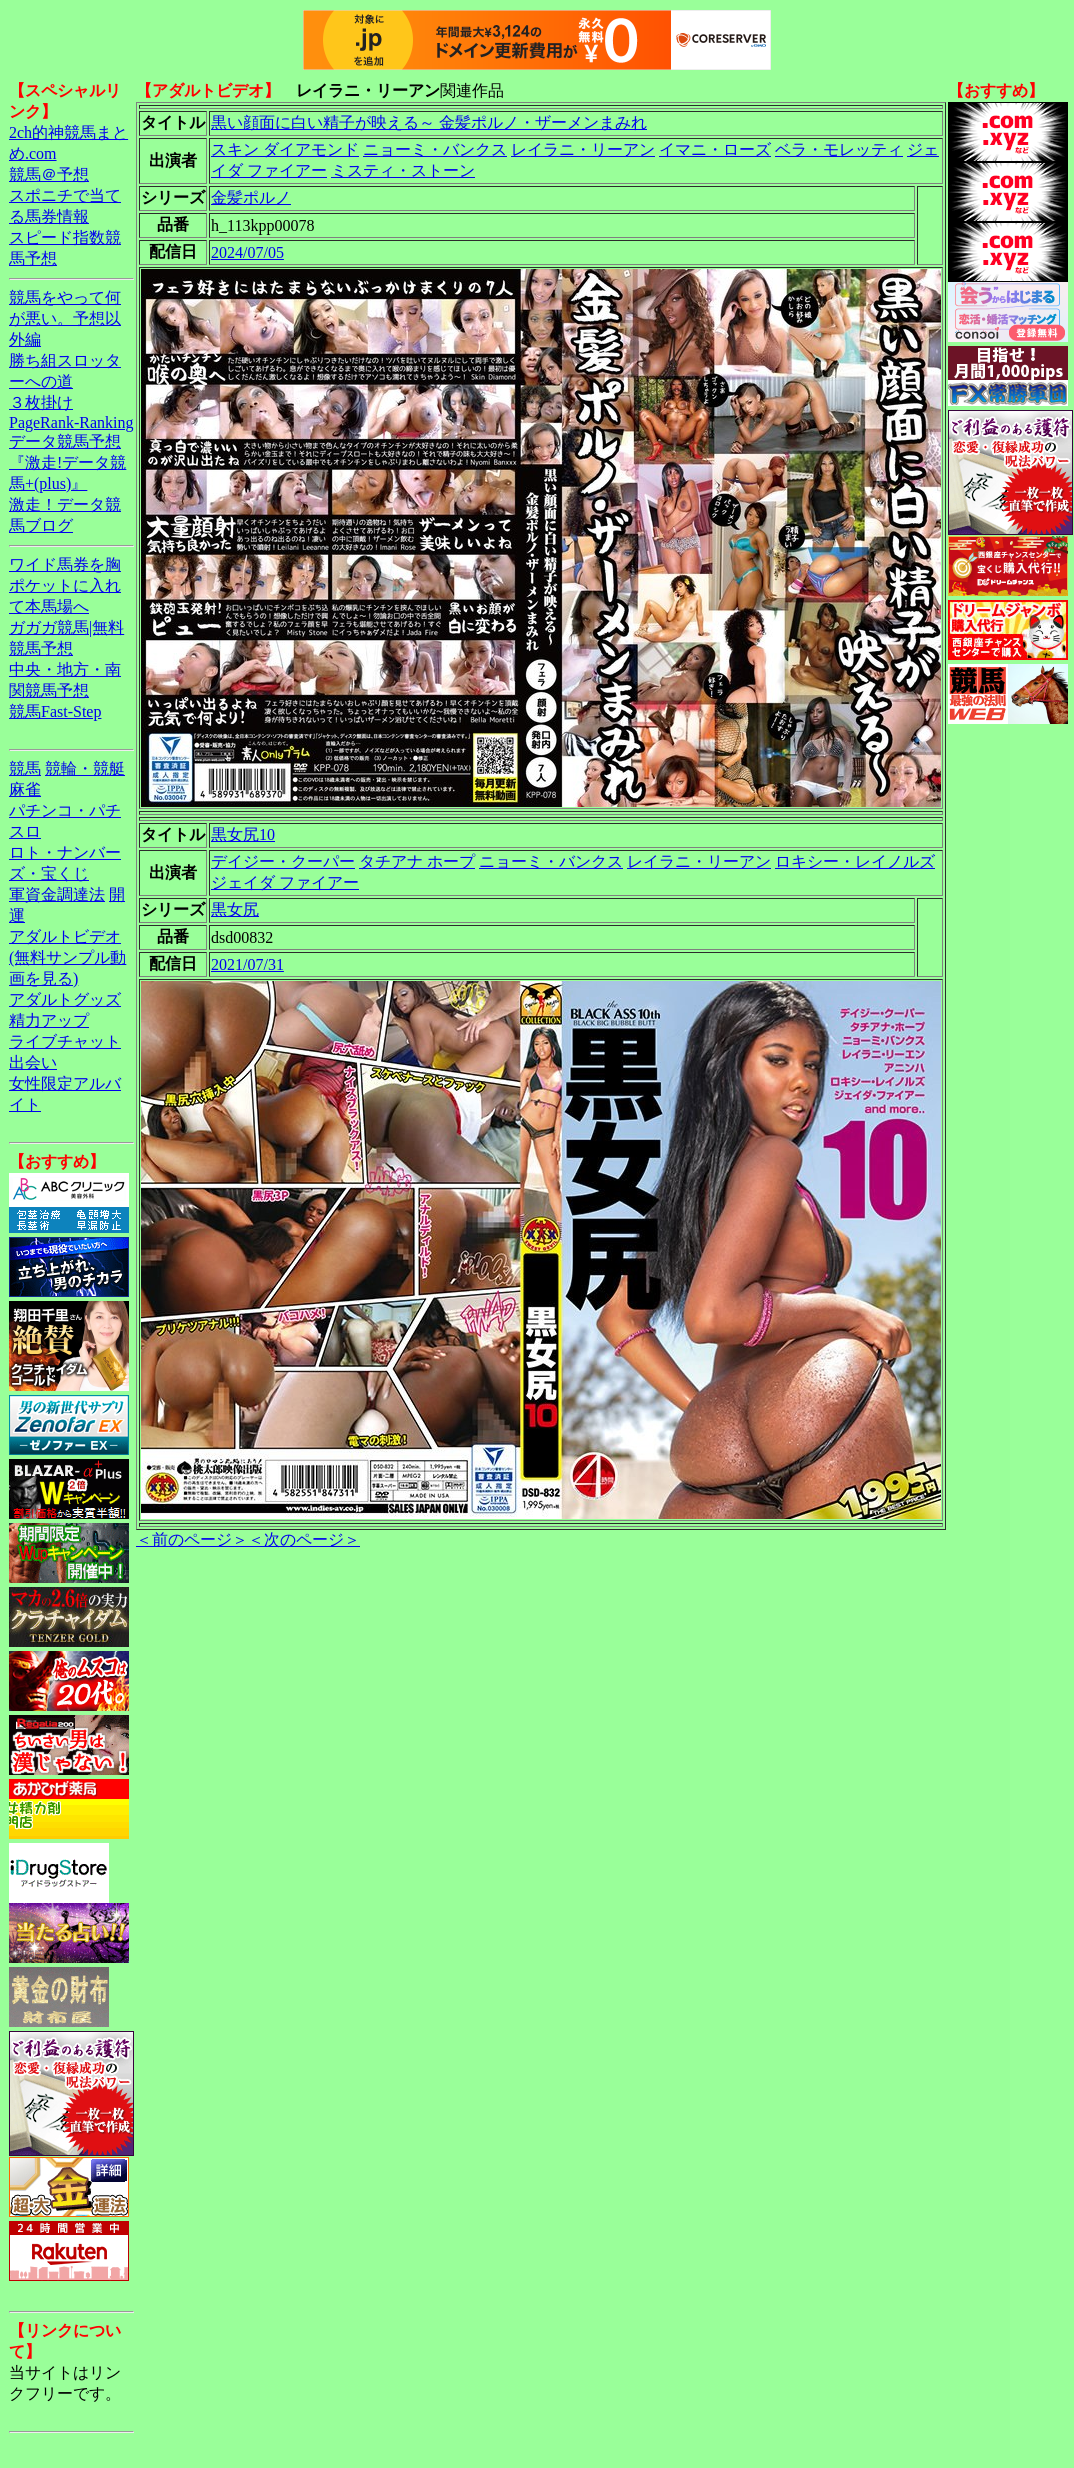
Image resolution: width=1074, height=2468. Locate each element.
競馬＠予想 (49, 174)
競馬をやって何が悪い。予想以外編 (65, 318)
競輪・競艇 (85, 768)
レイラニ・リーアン (583, 149)
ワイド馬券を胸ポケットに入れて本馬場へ (65, 585)
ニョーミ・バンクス (435, 149)
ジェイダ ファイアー (285, 882)
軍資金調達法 (57, 894)
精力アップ (49, 1020)
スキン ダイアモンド (285, 149)
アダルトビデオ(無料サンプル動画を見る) (67, 957)
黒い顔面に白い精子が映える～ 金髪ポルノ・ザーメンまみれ (429, 122)
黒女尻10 (243, 834)
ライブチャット (65, 1041)
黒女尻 (235, 909)
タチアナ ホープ (417, 861)
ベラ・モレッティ (839, 149)
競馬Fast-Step (55, 711)
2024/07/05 (247, 252)
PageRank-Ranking (71, 422)
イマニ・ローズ (715, 149)
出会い (33, 1062)
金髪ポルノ (251, 197)
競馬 (25, 768)
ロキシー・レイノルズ (855, 861)
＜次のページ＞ (304, 1539)
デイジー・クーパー (283, 861)
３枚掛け (41, 402)
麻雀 (25, 789)
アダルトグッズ (65, 999)
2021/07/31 (247, 964)
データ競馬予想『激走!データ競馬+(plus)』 (67, 462)
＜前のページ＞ (192, 1539)
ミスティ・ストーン (403, 170)
